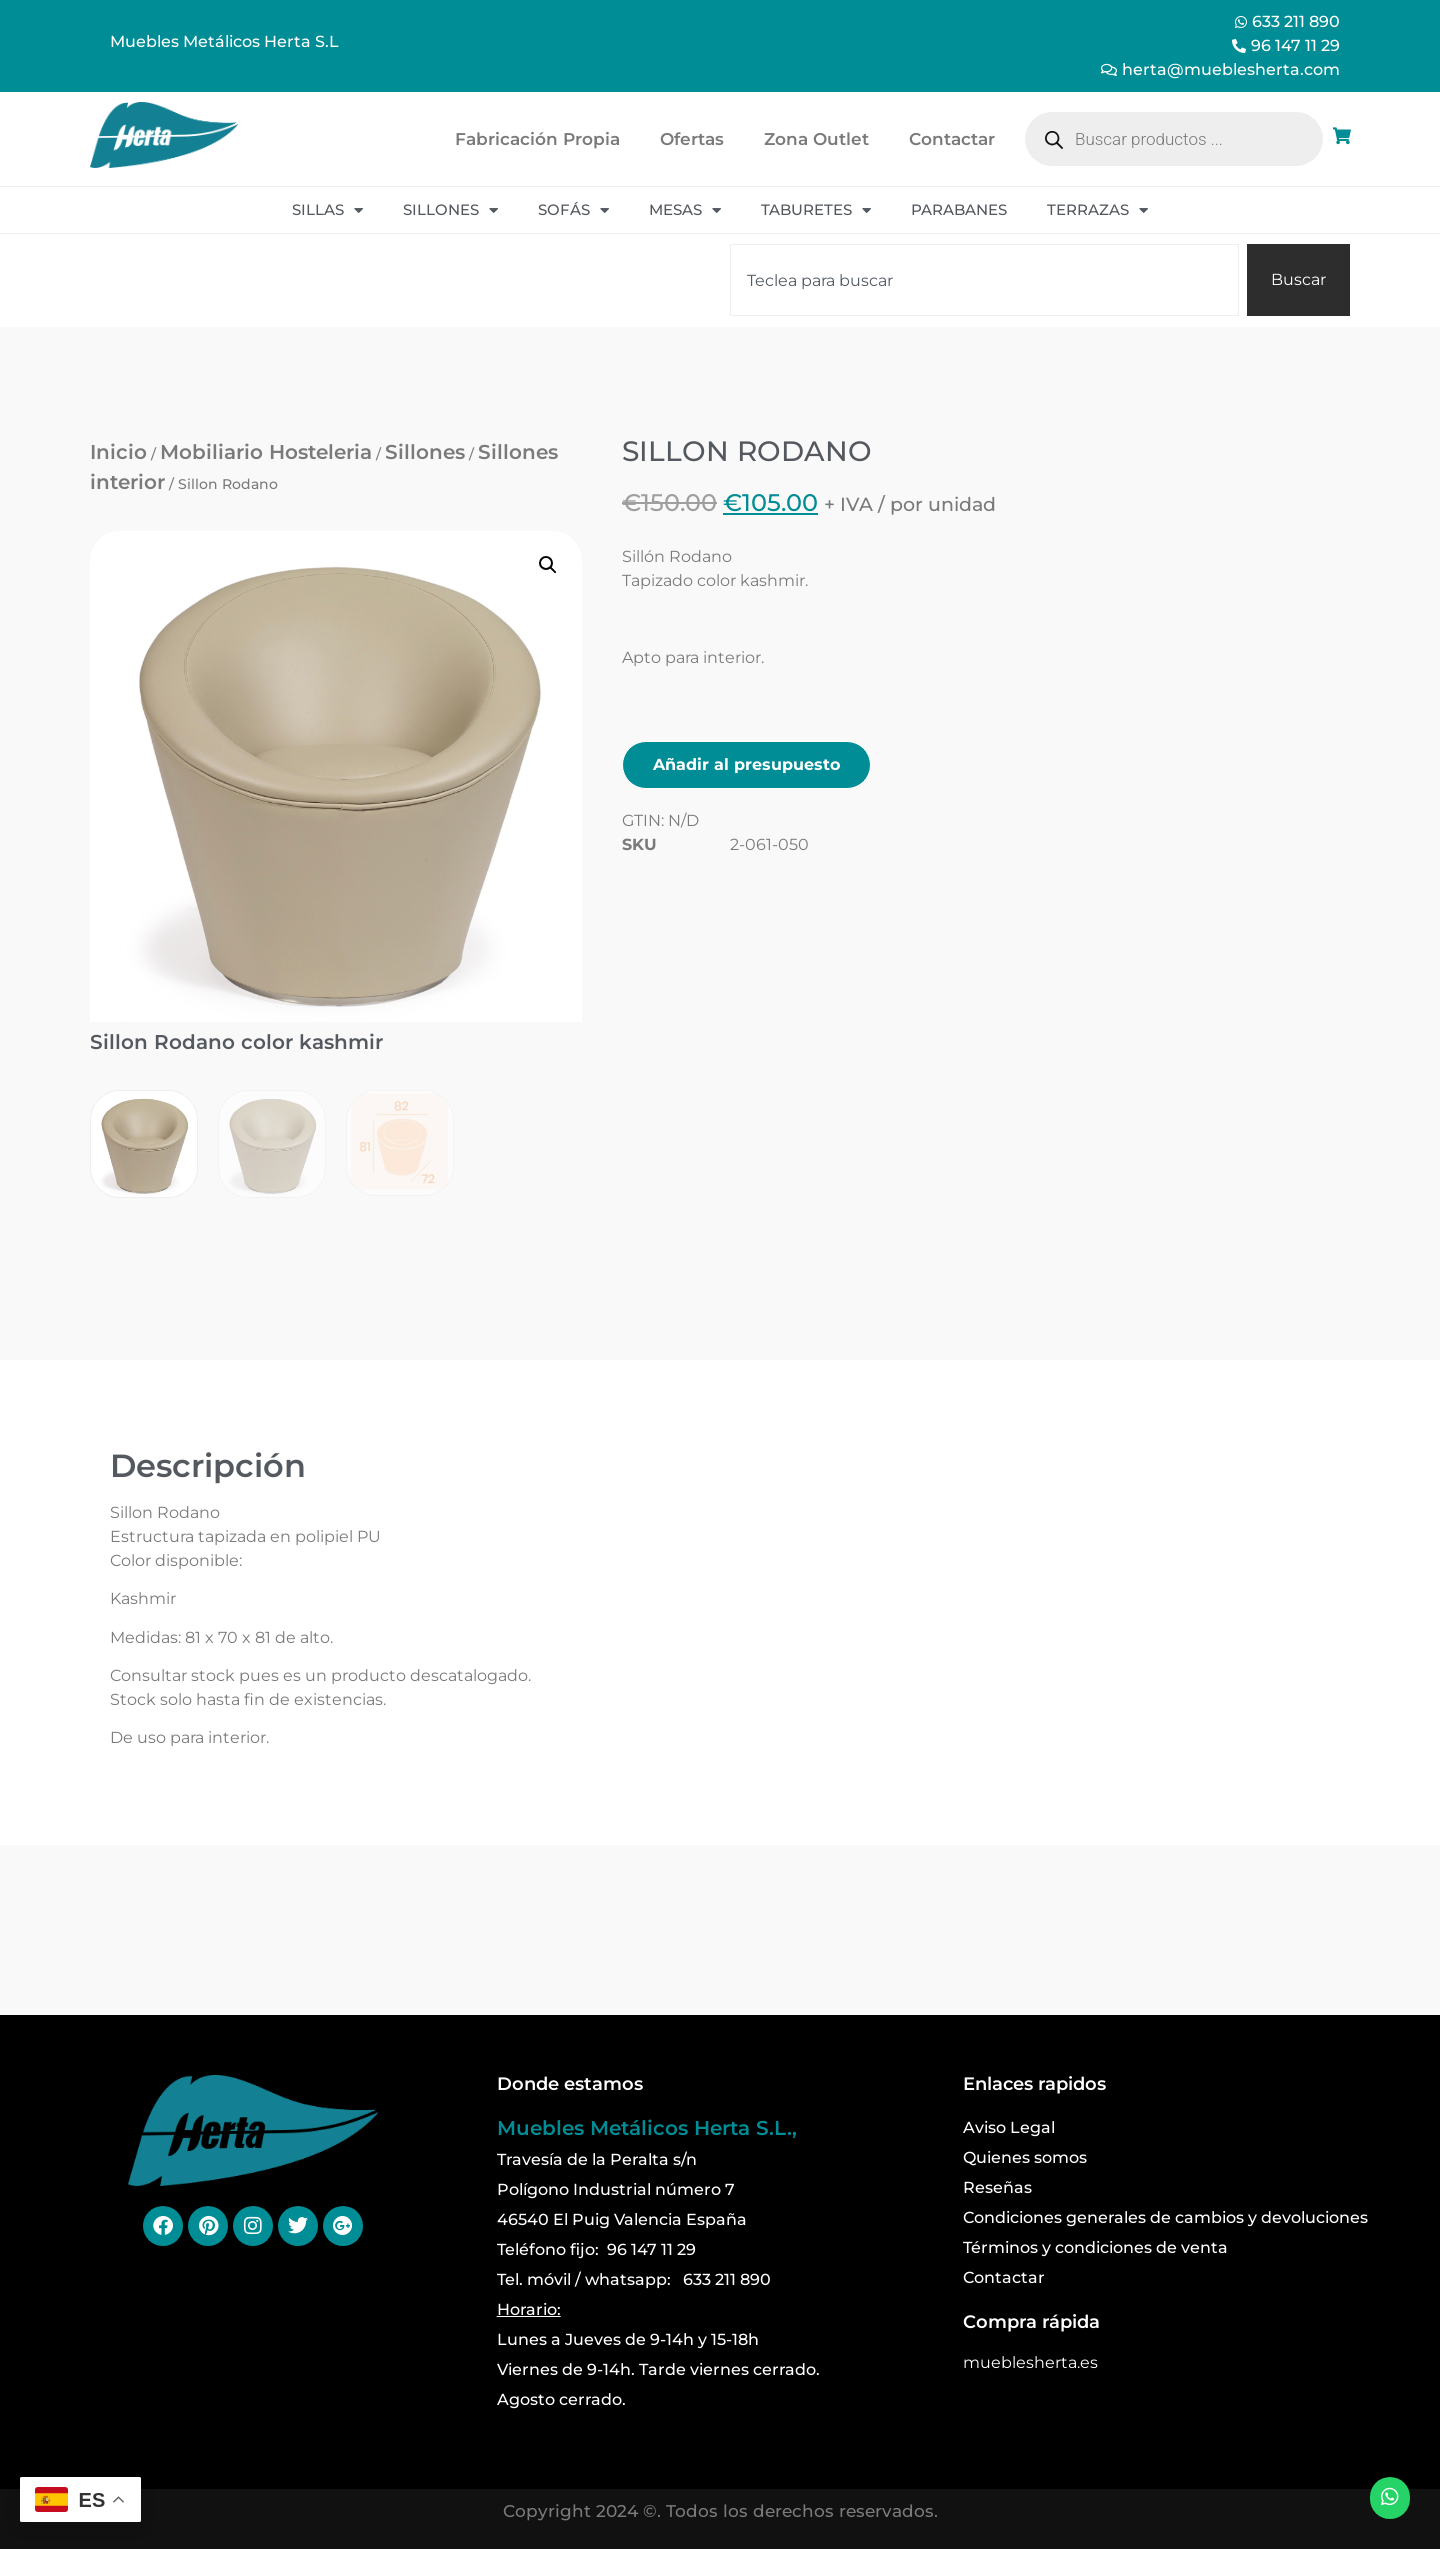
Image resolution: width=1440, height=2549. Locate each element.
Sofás (573, 210)
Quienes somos (1025, 2157)
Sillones (450, 210)
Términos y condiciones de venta (1095, 2247)
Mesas (685, 210)
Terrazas (1097, 210)
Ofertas (692, 139)
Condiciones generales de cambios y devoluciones (1165, 2217)
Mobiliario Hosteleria (266, 452)
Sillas (327, 210)
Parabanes (959, 209)
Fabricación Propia (537, 139)
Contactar (952, 139)
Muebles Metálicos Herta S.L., (647, 2128)
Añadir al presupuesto (746, 764)
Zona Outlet (816, 139)
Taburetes (816, 210)
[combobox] (984, 280)
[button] (548, 565)
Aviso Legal (1009, 2127)
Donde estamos (570, 2084)
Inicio (118, 452)
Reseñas (997, 2187)
